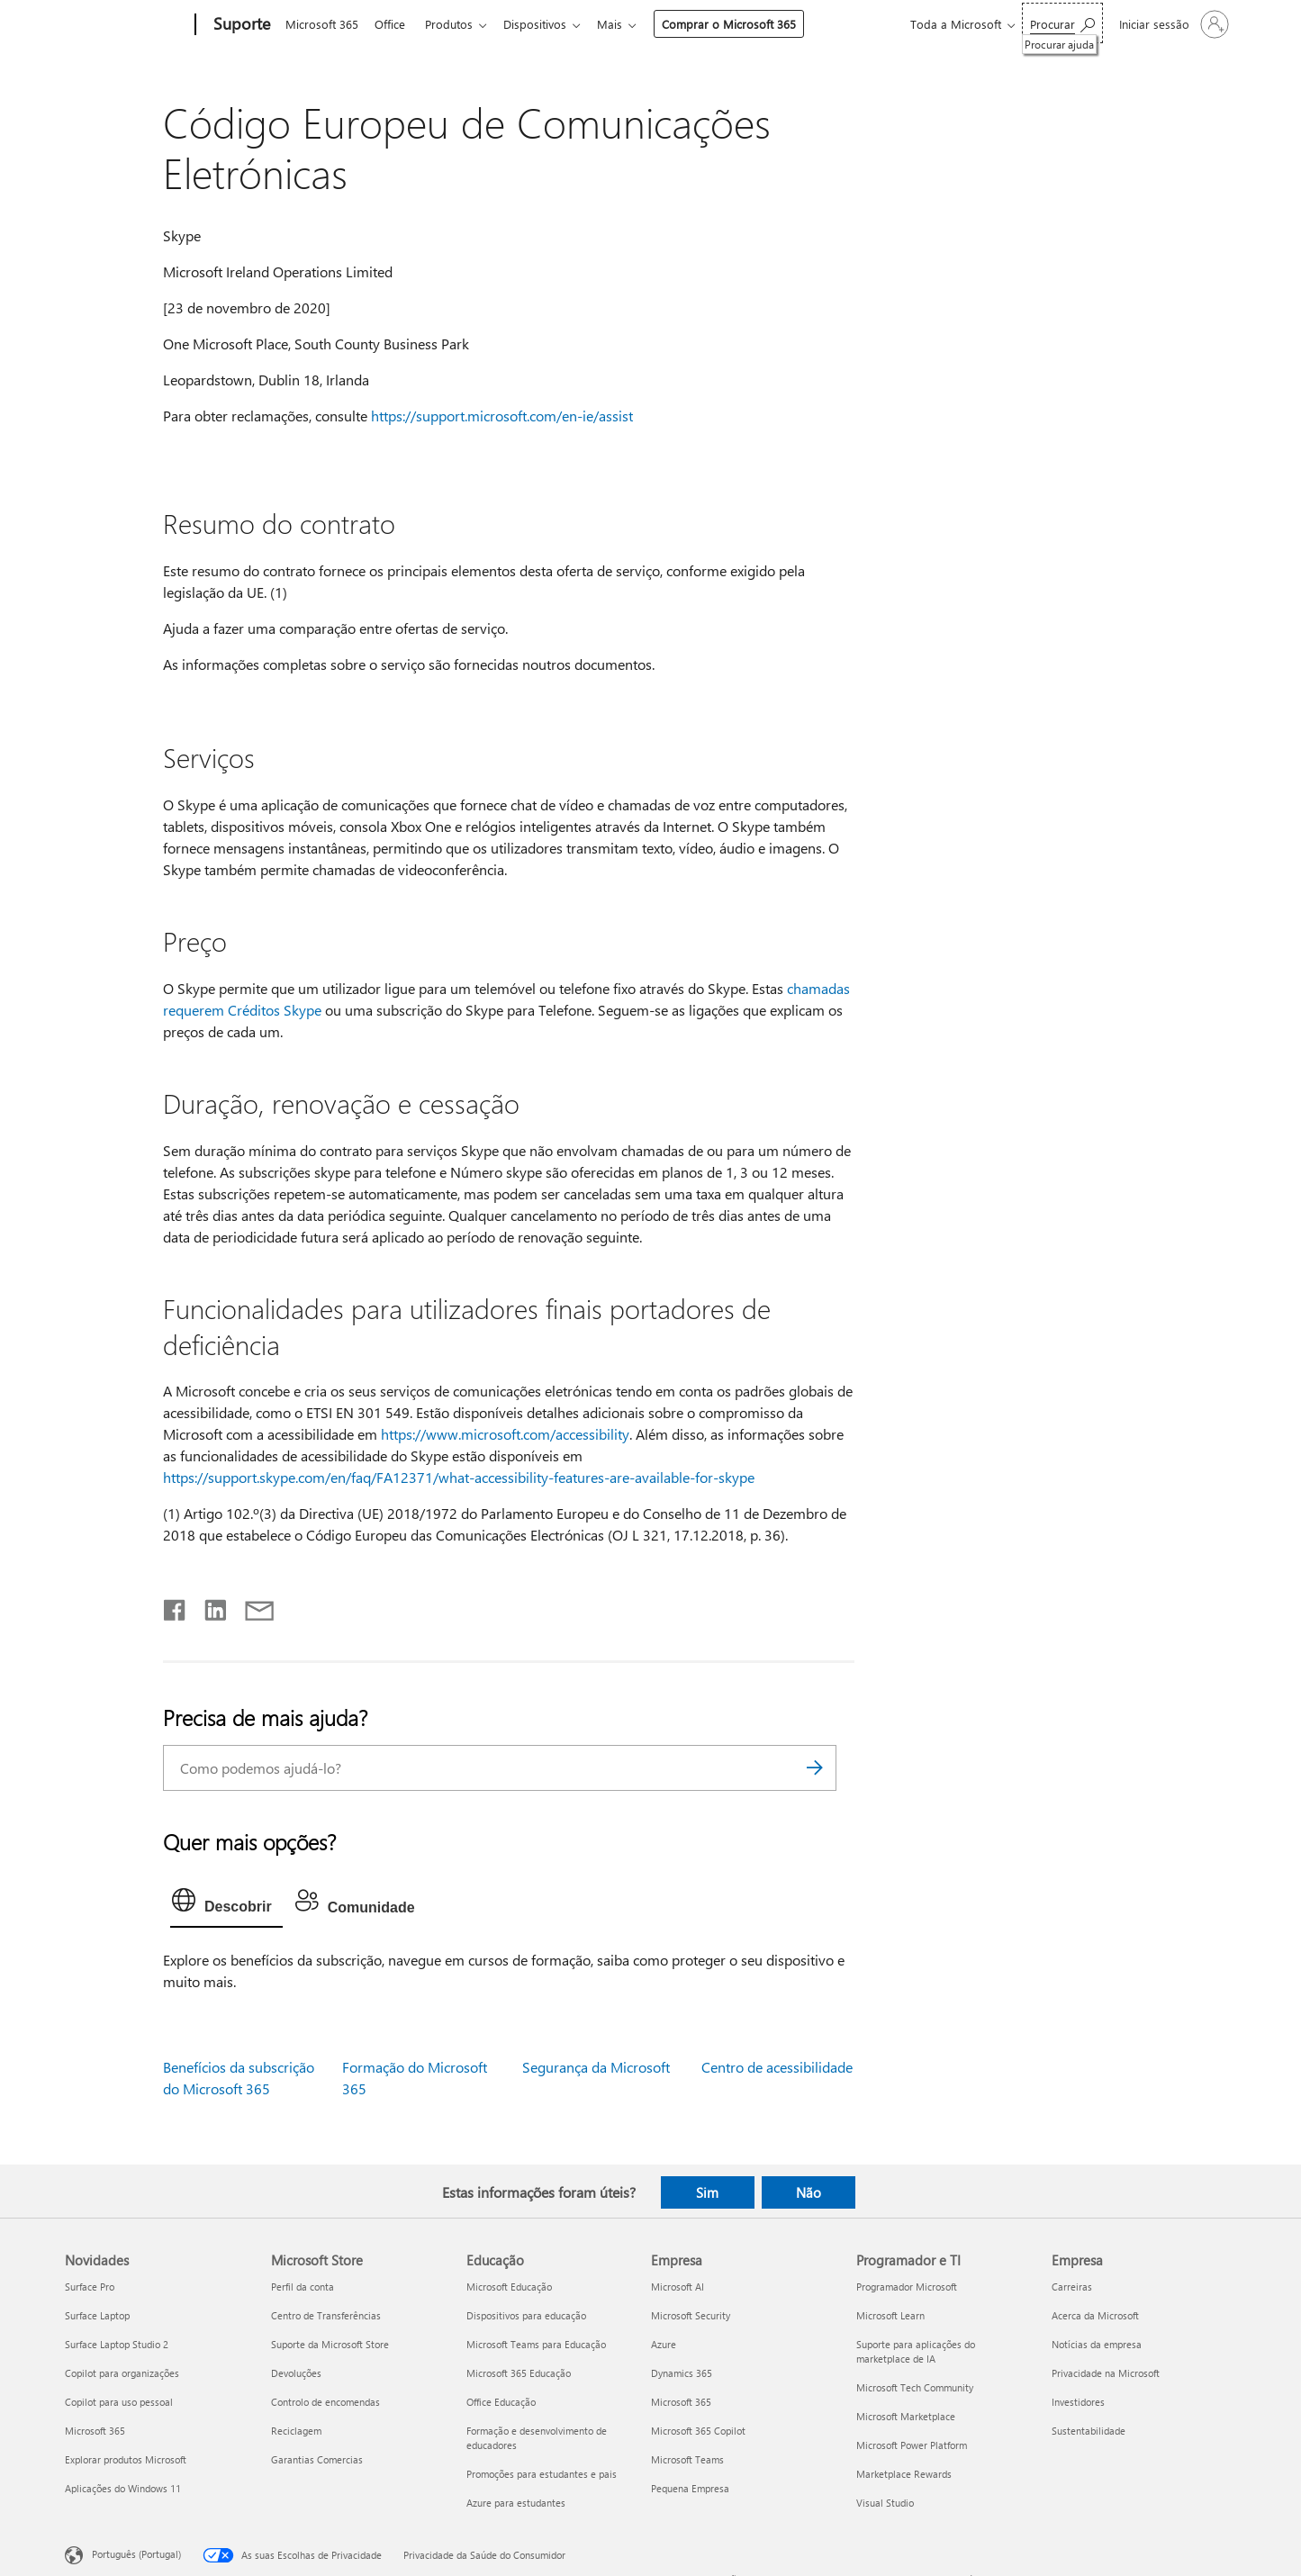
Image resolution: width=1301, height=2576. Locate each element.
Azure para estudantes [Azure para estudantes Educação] (515, 2502)
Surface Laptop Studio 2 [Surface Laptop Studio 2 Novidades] (116, 2344)
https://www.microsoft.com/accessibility (505, 1433)
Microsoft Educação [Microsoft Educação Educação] (509, 2286)
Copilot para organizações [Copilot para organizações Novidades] (122, 2373)
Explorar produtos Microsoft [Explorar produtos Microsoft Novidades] (125, 2459)
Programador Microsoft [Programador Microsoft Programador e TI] (906, 2286)
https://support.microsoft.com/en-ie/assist (502, 415)
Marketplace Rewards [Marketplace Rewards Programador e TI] (904, 2474)
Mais (624, 24)
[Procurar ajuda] (1062, 23)
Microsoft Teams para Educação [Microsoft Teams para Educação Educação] (536, 2344)
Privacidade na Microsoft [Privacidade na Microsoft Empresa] (1106, 2373)
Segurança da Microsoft (596, 2066)
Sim (707, 2192)
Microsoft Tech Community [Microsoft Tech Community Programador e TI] (914, 2387)
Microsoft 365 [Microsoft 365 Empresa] (681, 2402)
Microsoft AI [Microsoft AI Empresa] (677, 2286)
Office (393, 24)
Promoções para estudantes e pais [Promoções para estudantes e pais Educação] (541, 2474)
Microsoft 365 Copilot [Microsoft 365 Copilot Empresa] (698, 2430)
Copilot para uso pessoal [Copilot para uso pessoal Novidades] (119, 2402)
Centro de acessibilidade (777, 2066)
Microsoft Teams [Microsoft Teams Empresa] (687, 2459)
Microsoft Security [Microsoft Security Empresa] (690, 2315)
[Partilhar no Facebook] (175, 1606)
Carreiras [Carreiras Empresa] (1072, 2286)
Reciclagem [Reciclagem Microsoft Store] (296, 2430)
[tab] (226, 1904)
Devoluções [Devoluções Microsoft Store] (296, 2373)
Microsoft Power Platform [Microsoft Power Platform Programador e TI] (911, 2445)
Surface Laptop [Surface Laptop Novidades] (97, 2315)
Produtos (456, 24)
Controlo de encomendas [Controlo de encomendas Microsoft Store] (325, 2402)
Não (808, 2192)
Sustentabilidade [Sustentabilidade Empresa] (1088, 2430)
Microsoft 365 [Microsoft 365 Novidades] (95, 2430)
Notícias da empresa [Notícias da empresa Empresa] (1097, 2344)
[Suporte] (240, 25)
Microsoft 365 (321, 24)
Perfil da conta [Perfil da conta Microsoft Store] (302, 2286)
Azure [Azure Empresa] (663, 2344)
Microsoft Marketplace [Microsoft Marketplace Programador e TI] (905, 2416)
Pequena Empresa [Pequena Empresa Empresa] (690, 2488)
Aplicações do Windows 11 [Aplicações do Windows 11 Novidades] (123, 2488)
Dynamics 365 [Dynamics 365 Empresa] (681, 2373)
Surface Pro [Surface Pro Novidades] (89, 2286)
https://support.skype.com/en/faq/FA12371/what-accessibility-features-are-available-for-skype (458, 1477)
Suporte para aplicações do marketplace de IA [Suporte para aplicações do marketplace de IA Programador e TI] (915, 2351)
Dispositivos (545, 24)
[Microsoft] (126, 25)
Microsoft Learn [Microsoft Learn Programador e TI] (890, 2315)
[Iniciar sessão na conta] (1172, 24)
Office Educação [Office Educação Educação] (501, 2402)
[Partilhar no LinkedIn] (208, 1606)
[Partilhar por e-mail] (251, 1606)
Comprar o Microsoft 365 (743, 24)
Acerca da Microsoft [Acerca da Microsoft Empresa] (1095, 2315)
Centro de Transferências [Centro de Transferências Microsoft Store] (326, 2315)
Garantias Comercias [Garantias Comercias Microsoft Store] (317, 2459)
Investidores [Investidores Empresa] (1078, 2402)
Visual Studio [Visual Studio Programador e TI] (885, 2502)
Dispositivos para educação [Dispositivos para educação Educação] (526, 2315)
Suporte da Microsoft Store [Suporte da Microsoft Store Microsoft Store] (330, 2344)
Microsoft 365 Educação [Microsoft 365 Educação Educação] (518, 2373)
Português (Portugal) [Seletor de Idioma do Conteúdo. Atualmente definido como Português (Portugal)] (136, 2554)
